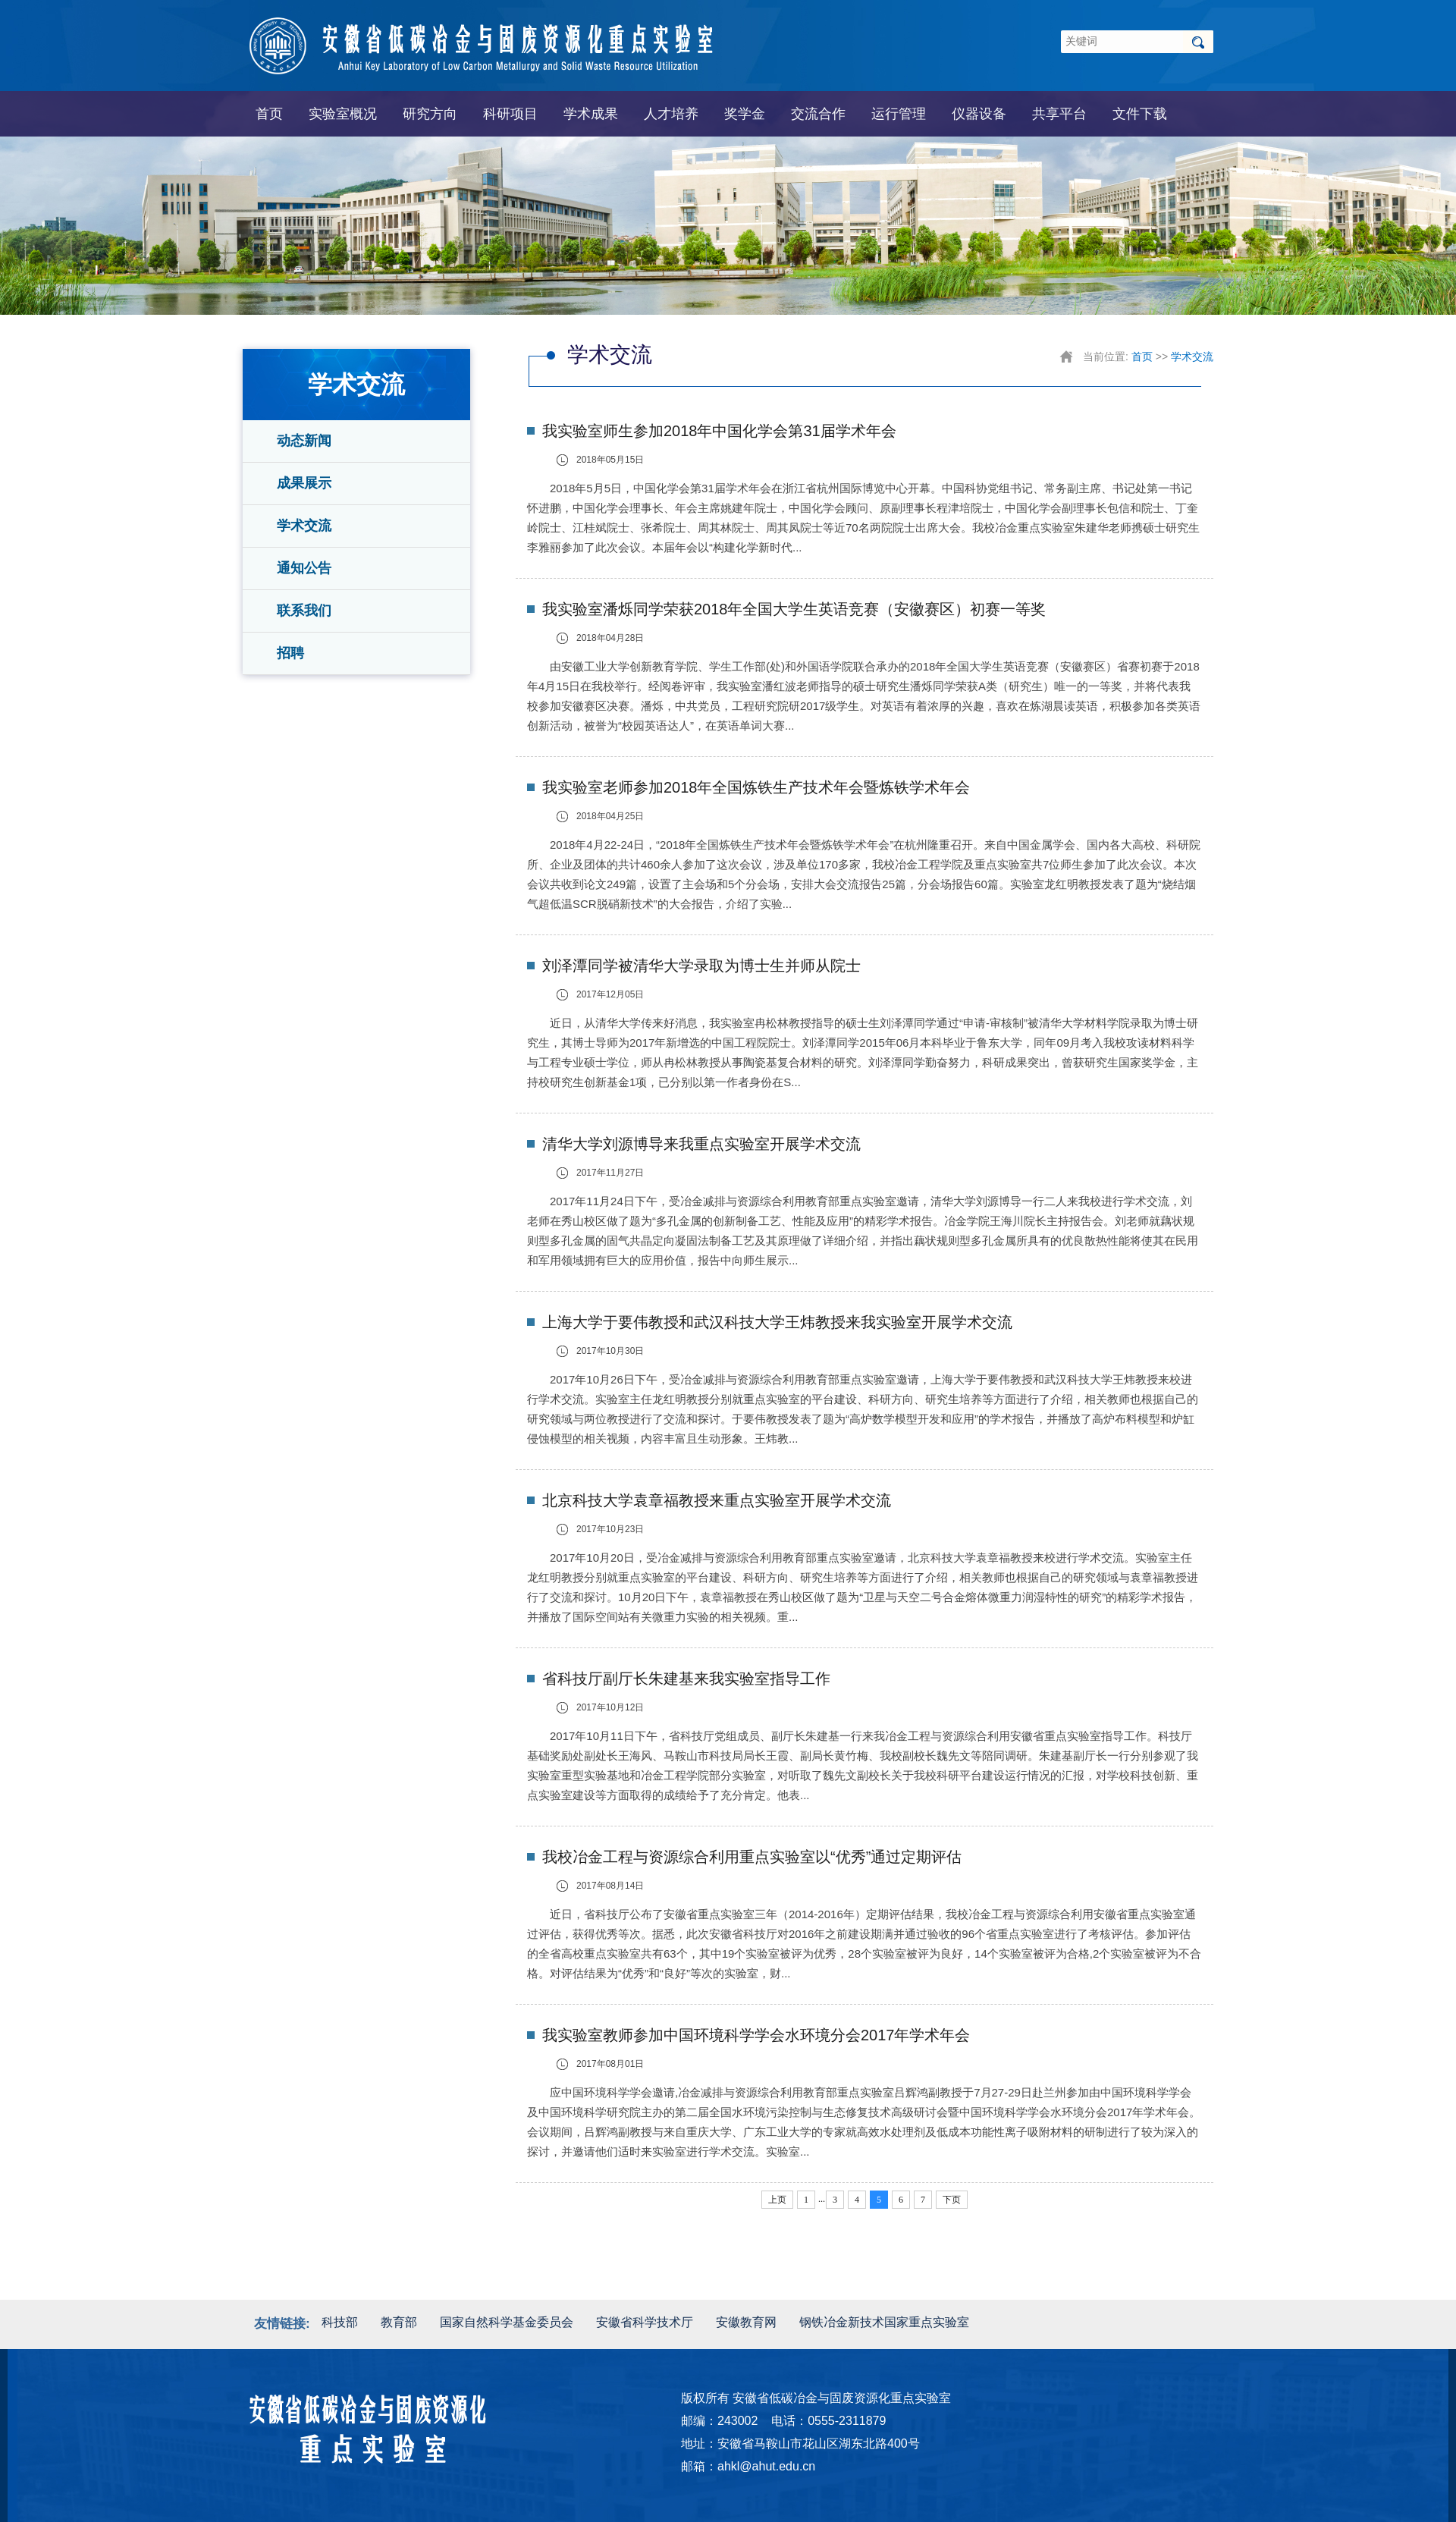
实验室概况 (343, 113)
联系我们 (304, 610)
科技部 (340, 2322)
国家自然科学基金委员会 (506, 2322)
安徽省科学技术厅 (644, 2322)
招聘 (290, 653)
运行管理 (898, 113)
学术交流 (304, 525)
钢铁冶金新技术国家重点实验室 (884, 2322)
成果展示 (304, 483)
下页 (952, 2199)
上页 (777, 2199)
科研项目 (510, 113)
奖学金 (744, 113)
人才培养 (671, 113)
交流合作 (818, 113)
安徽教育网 (746, 2322)
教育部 (399, 2322)
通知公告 (304, 568)
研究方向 (430, 113)
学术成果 (590, 113)
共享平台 (1059, 113)
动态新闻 (304, 440)
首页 (269, 113)
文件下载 (1139, 113)
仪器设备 (979, 113)
